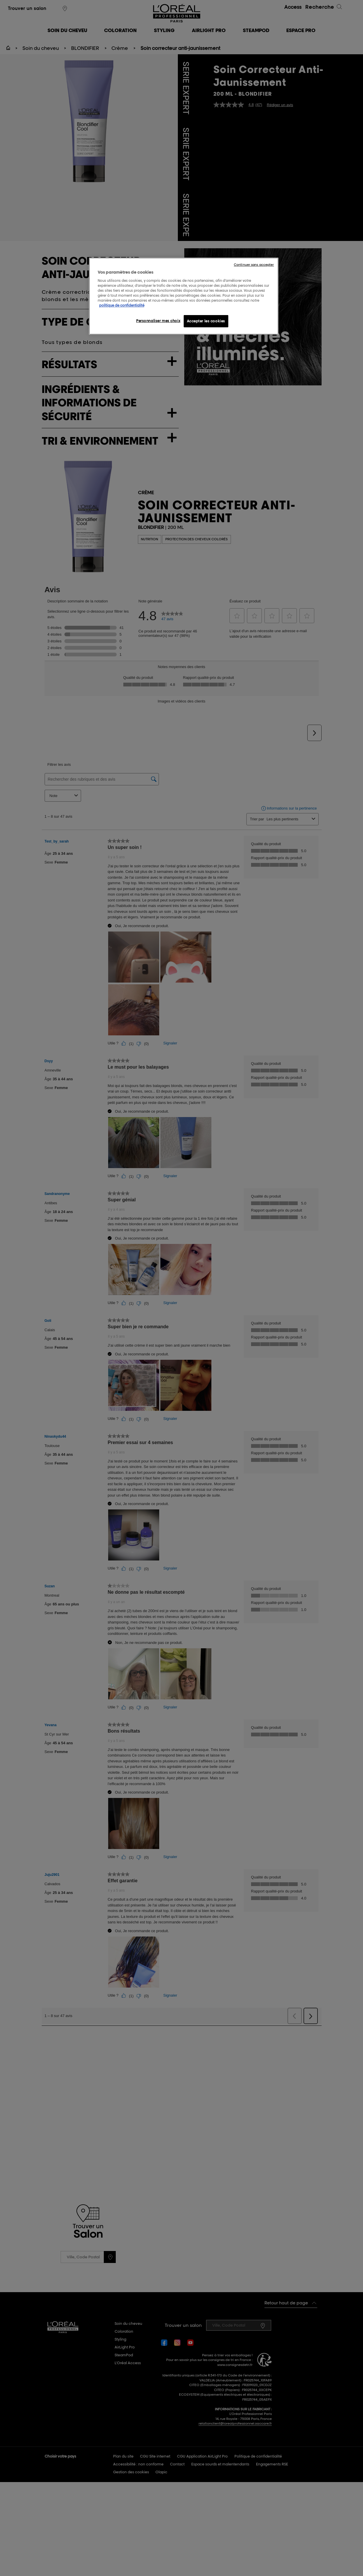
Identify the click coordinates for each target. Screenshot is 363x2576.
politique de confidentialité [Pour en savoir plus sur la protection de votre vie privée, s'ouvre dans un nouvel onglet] (121, 305)
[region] (183, 296)
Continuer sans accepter (254, 265)
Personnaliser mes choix (158, 321)
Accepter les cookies (206, 321)
